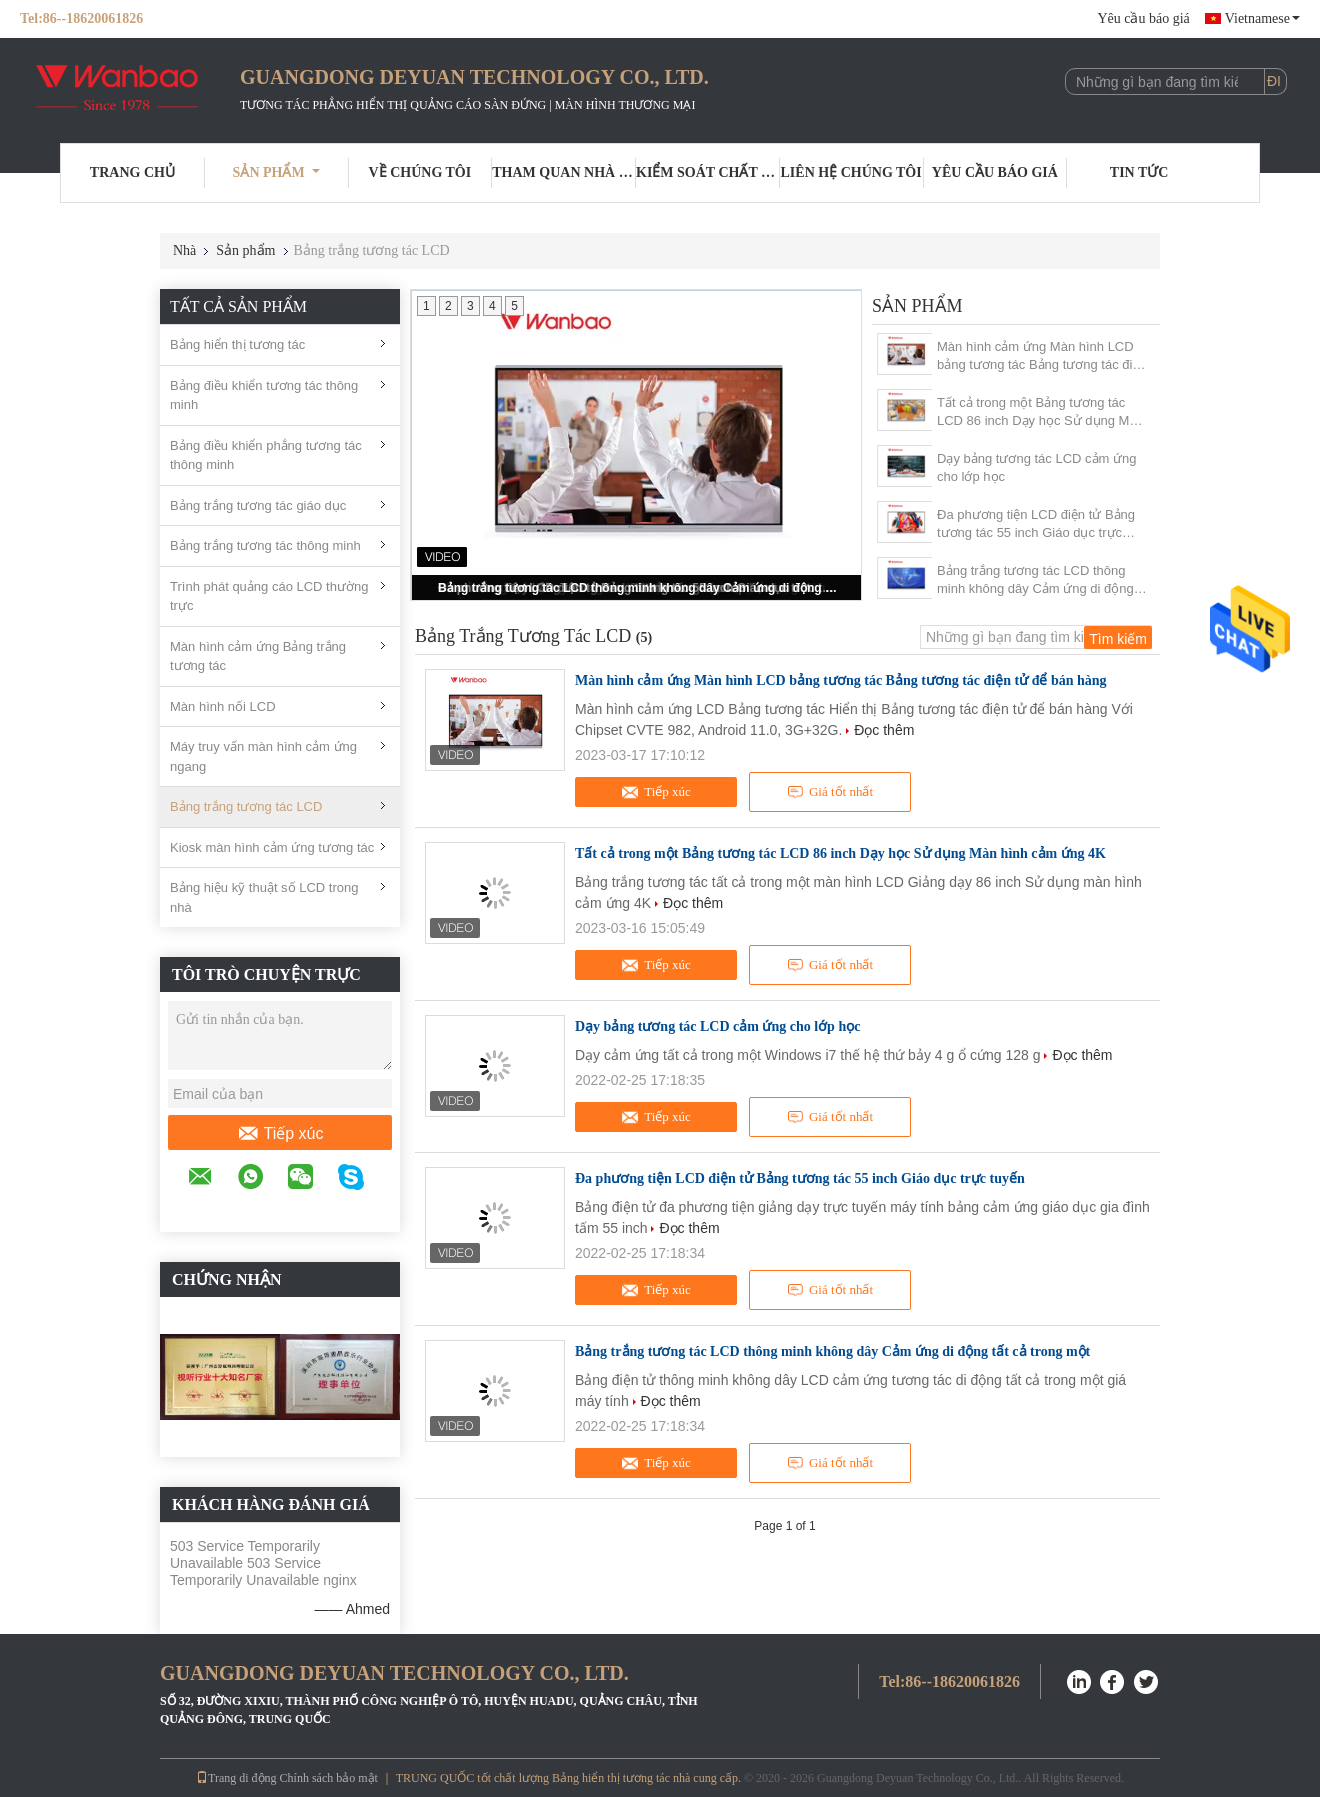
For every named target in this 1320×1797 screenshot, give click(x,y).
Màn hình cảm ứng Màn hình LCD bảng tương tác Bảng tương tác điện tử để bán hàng (1042, 356)
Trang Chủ (132, 172)
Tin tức (1139, 172)
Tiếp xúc (280, 1134)
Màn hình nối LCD (223, 706)
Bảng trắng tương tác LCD (246, 806)
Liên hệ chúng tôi (851, 172)
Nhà (184, 250)
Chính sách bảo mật (329, 1778)
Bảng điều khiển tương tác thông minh (264, 395)
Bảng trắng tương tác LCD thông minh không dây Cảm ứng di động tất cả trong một (638, 588)
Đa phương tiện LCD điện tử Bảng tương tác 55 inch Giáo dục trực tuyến (1036, 524)
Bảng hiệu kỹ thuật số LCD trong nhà (264, 897)
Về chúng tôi (420, 172)
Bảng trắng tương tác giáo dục (258, 505)
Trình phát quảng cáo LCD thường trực (269, 596)
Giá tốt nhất (830, 792)
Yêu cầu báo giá (1143, 18)
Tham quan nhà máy (564, 172)
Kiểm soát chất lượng (708, 172)
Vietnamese (1262, 18)
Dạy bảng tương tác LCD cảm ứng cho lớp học (1036, 467)
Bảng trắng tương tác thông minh (265, 545)
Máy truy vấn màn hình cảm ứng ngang (263, 756)
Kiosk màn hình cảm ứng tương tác (272, 847)
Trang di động (236, 1778)
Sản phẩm (276, 172)
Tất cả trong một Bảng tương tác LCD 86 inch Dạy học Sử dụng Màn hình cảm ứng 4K (1040, 412)
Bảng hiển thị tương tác (237, 344)
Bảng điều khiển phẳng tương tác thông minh (266, 455)
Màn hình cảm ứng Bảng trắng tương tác (258, 656)
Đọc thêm (884, 730)
